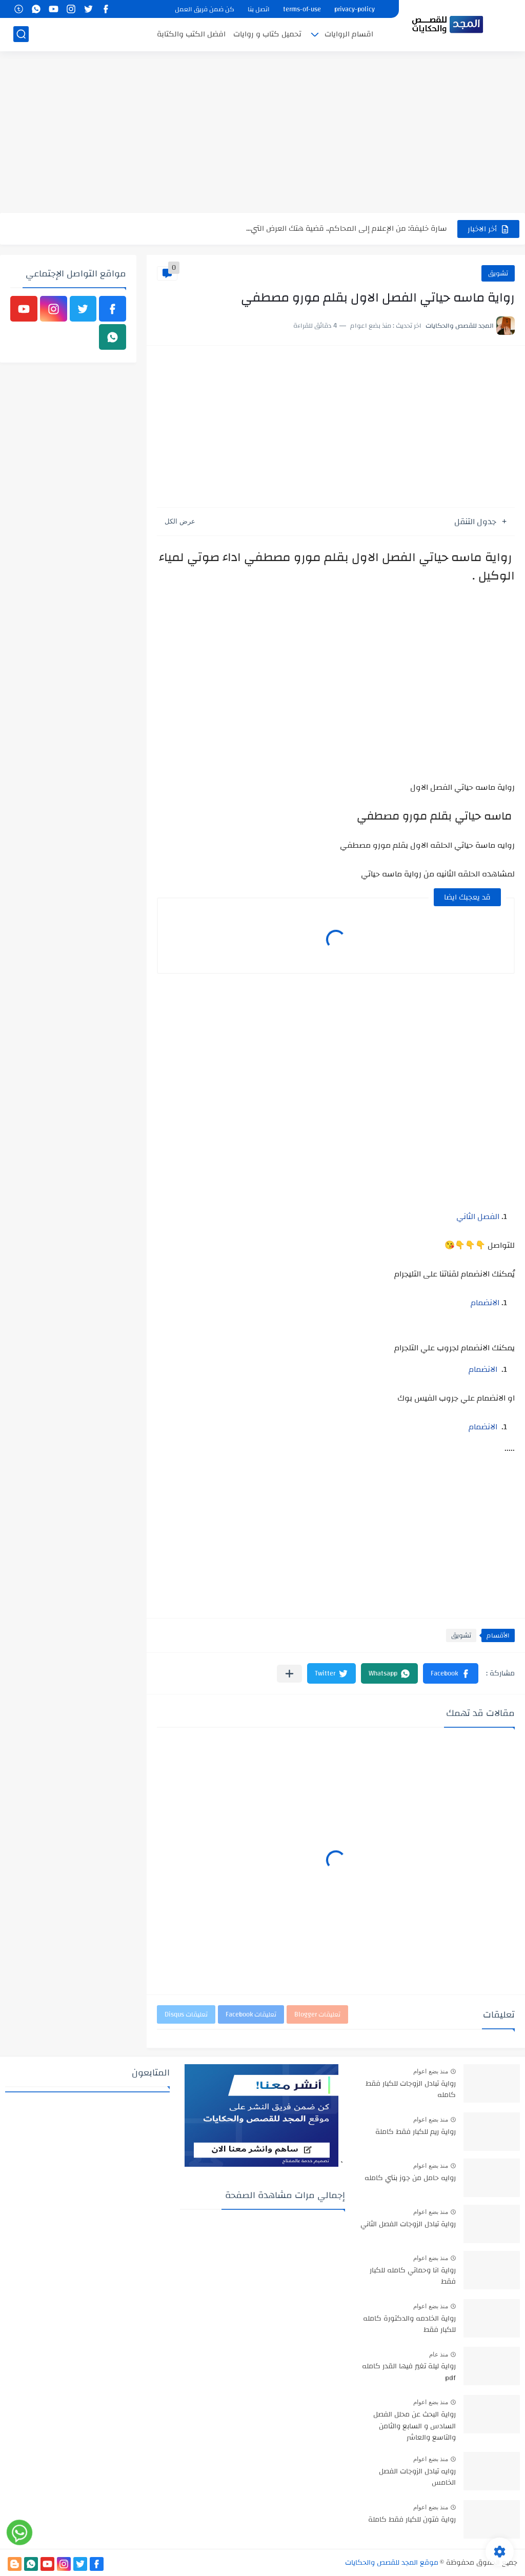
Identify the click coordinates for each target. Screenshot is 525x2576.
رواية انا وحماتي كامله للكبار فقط (413, 2276)
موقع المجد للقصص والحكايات (391, 2562)
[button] (450, 1673)
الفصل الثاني (477, 1216)
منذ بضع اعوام (430, 2071)
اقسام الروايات (349, 34)
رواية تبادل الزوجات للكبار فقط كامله (411, 2090)
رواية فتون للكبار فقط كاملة (412, 2520)
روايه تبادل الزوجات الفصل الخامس (417, 2477)
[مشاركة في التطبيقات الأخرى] (289, 1674)
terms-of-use (302, 9)
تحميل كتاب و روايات (267, 34)
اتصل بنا (259, 9)
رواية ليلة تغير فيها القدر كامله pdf (409, 2372)
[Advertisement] (262, 133)
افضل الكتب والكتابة (191, 34)
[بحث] (21, 34)
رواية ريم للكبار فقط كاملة (415, 2132)
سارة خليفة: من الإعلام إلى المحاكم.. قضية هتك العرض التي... (346, 228)
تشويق (498, 273)
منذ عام (438, 2354)
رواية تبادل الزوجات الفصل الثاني (408, 2225)
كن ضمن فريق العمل (204, 9)
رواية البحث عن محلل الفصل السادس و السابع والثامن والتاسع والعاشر (414, 2426)
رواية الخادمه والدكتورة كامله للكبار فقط (409, 2325)
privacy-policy (354, 9)
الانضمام (485, 1302)
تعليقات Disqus (186, 2014)
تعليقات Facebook (251, 2014)
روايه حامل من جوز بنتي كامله (410, 2178)
